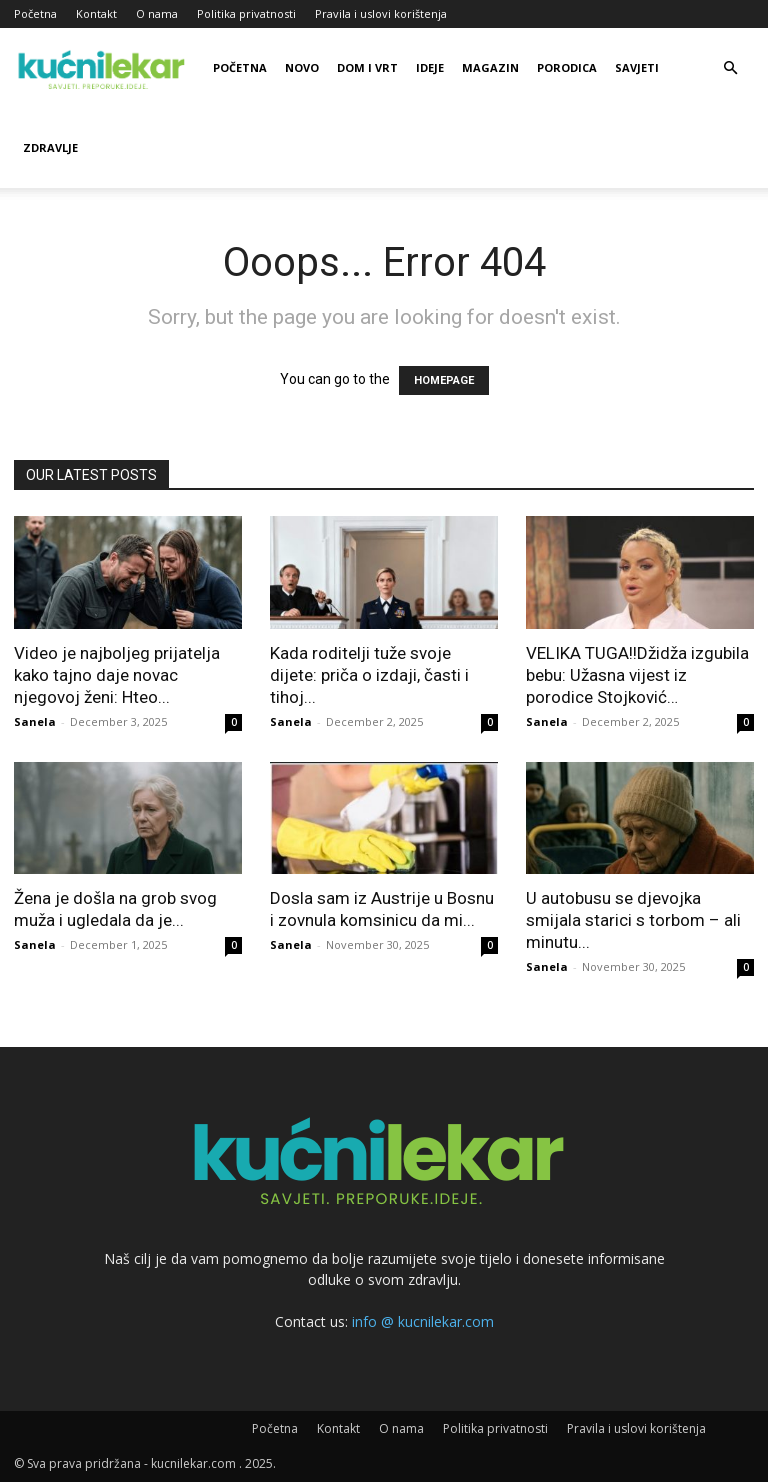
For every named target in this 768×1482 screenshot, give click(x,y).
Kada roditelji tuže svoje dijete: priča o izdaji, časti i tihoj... (369, 675)
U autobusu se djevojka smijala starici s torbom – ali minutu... (633, 920)
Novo (302, 67)
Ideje (430, 67)
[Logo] (104, 68)
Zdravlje (50, 147)
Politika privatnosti (246, 13)
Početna (35, 13)
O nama (157, 13)
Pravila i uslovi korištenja (381, 13)
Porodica (567, 67)
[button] (730, 68)
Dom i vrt (367, 67)
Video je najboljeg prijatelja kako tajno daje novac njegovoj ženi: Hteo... (117, 675)
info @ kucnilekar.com (423, 1321)
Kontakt (96, 13)
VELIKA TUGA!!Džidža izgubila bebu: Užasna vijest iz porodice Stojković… (637, 675)
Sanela (35, 721)
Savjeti (637, 67)
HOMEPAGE (444, 380)
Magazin (490, 67)
